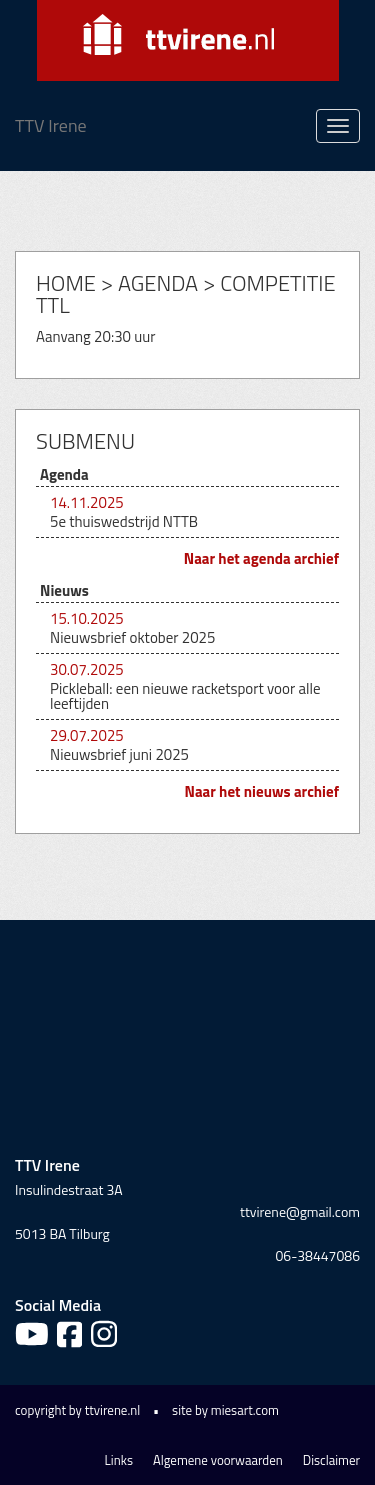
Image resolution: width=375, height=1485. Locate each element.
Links (119, 1460)
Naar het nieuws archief (262, 791)
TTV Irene (51, 125)
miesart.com (245, 1410)
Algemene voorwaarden (218, 1460)
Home (66, 283)
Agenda (158, 283)
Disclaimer (331, 1460)
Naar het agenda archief (261, 558)
